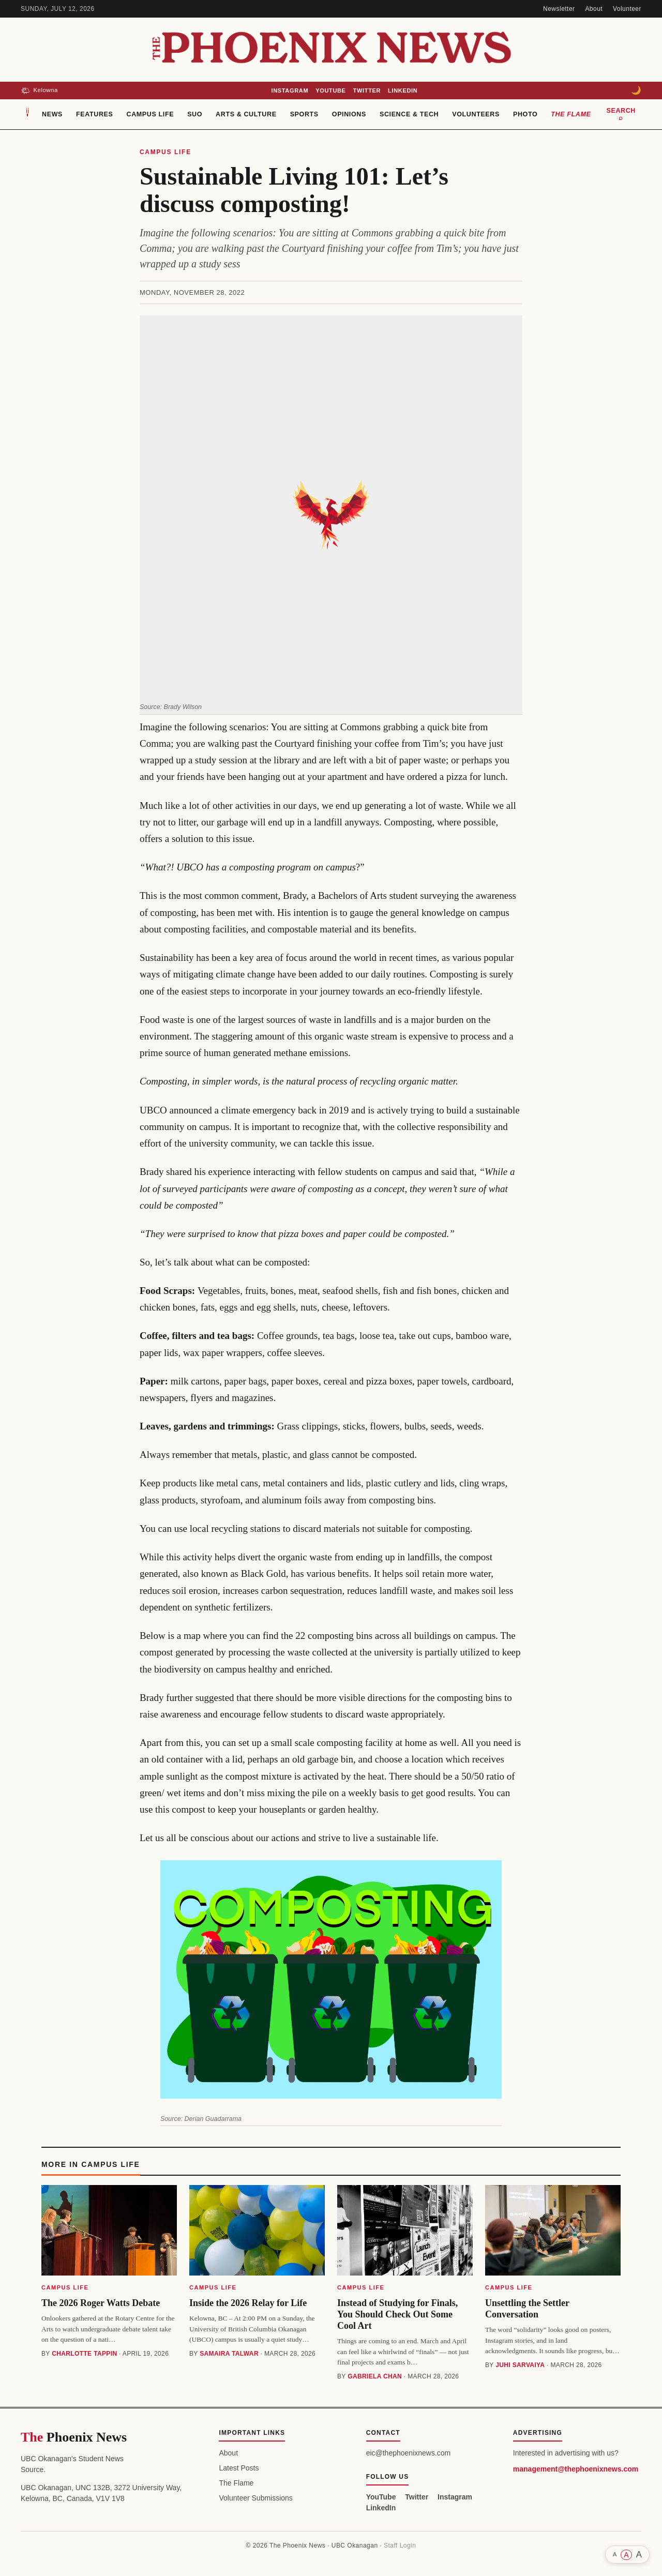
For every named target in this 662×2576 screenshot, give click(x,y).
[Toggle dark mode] (636, 90)
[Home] (27, 114)
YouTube (330, 90)
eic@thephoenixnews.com (408, 2453)
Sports (304, 114)
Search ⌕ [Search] (621, 114)
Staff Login (400, 2545)
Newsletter (559, 8)
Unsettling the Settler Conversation (527, 2308)
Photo (525, 114)
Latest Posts (239, 2468)
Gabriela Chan (375, 2376)
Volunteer (627, 8)
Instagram (289, 90)
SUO (194, 114)
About (594, 8)
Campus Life (150, 114)
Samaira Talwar (229, 2353)
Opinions (349, 114)
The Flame (571, 114)
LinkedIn (402, 90)
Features (94, 114)
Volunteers (476, 114)
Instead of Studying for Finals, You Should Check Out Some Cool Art (397, 2314)
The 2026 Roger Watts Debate (100, 2303)
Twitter (367, 90)
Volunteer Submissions (255, 2498)
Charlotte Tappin (84, 2353)
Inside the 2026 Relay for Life (248, 2303)
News (52, 114)
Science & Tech (409, 114)
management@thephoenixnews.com (575, 2469)
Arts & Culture (246, 114)
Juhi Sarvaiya (520, 2365)
